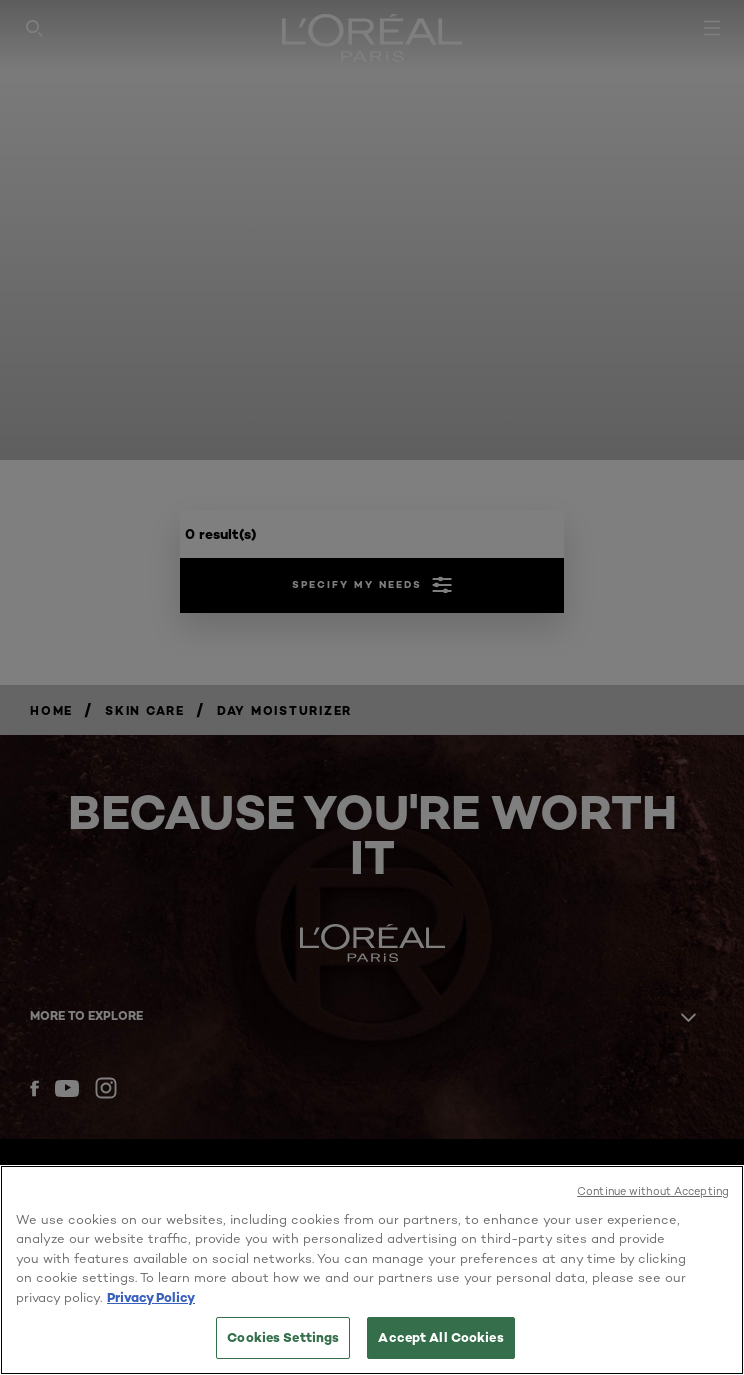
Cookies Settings (283, 1337)
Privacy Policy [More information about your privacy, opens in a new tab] (151, 1297)
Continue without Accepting (653, 1191)
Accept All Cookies (440, 1337)
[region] (372, 1270)
